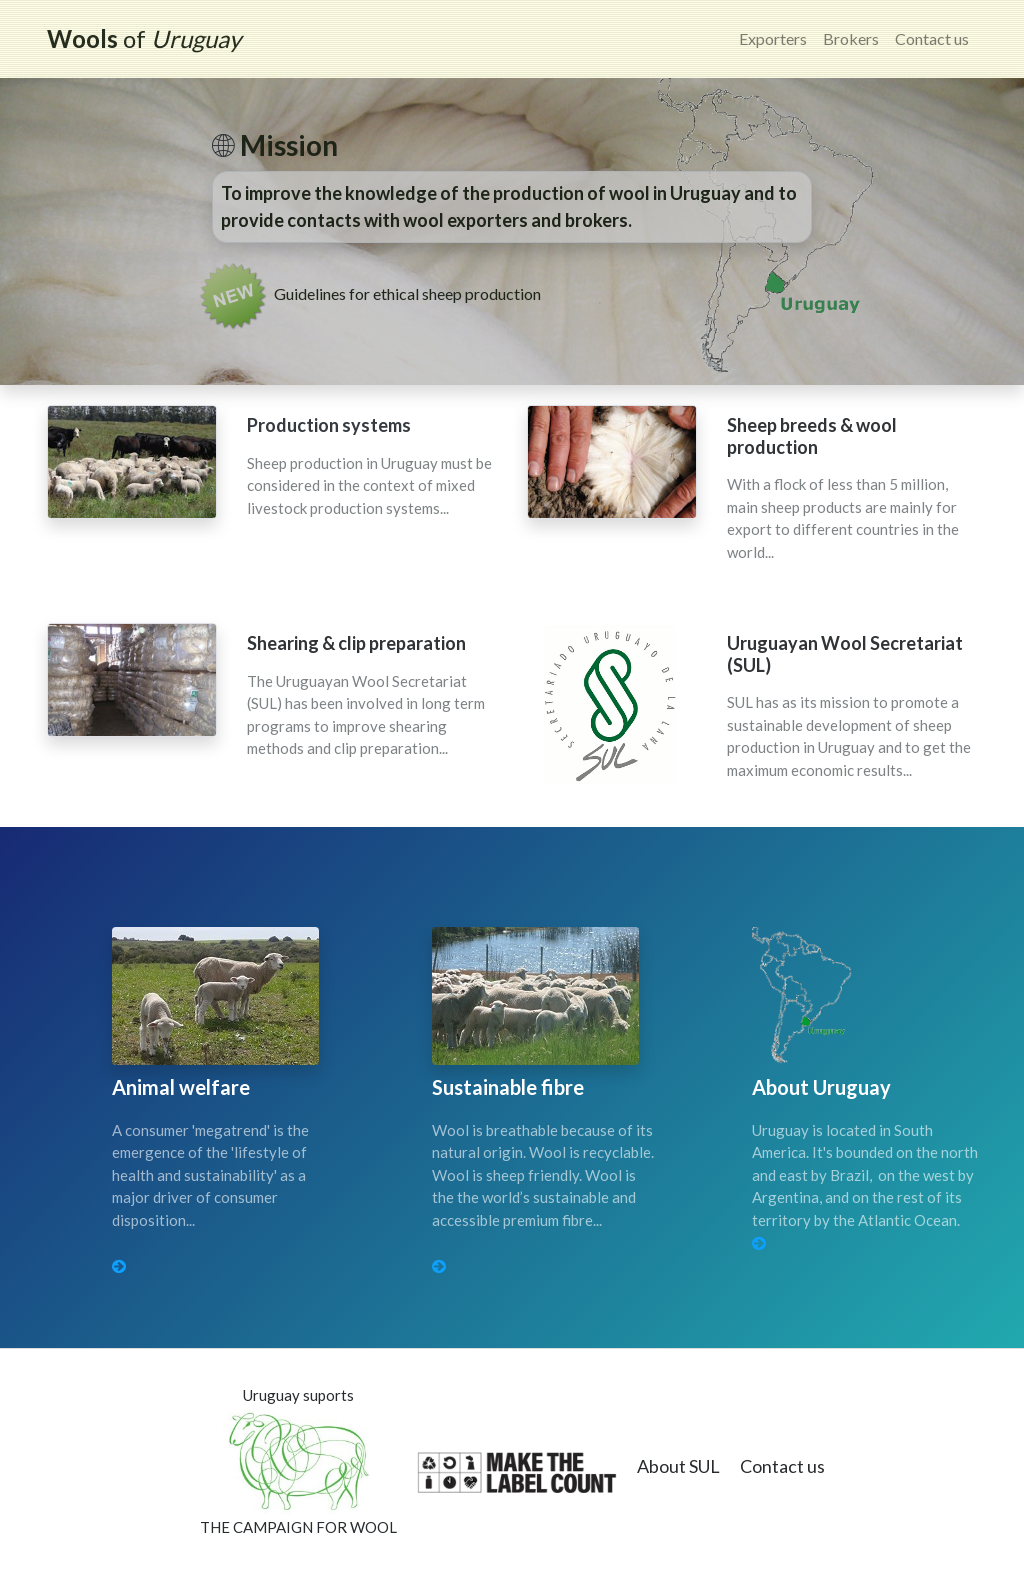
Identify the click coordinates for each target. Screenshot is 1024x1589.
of (144, 38)
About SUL (678, 1466)
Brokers (851, 38)
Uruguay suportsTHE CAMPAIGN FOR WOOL (298, 1461)
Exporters (773, 38)
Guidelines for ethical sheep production (407, 293)
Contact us (932, 38)
